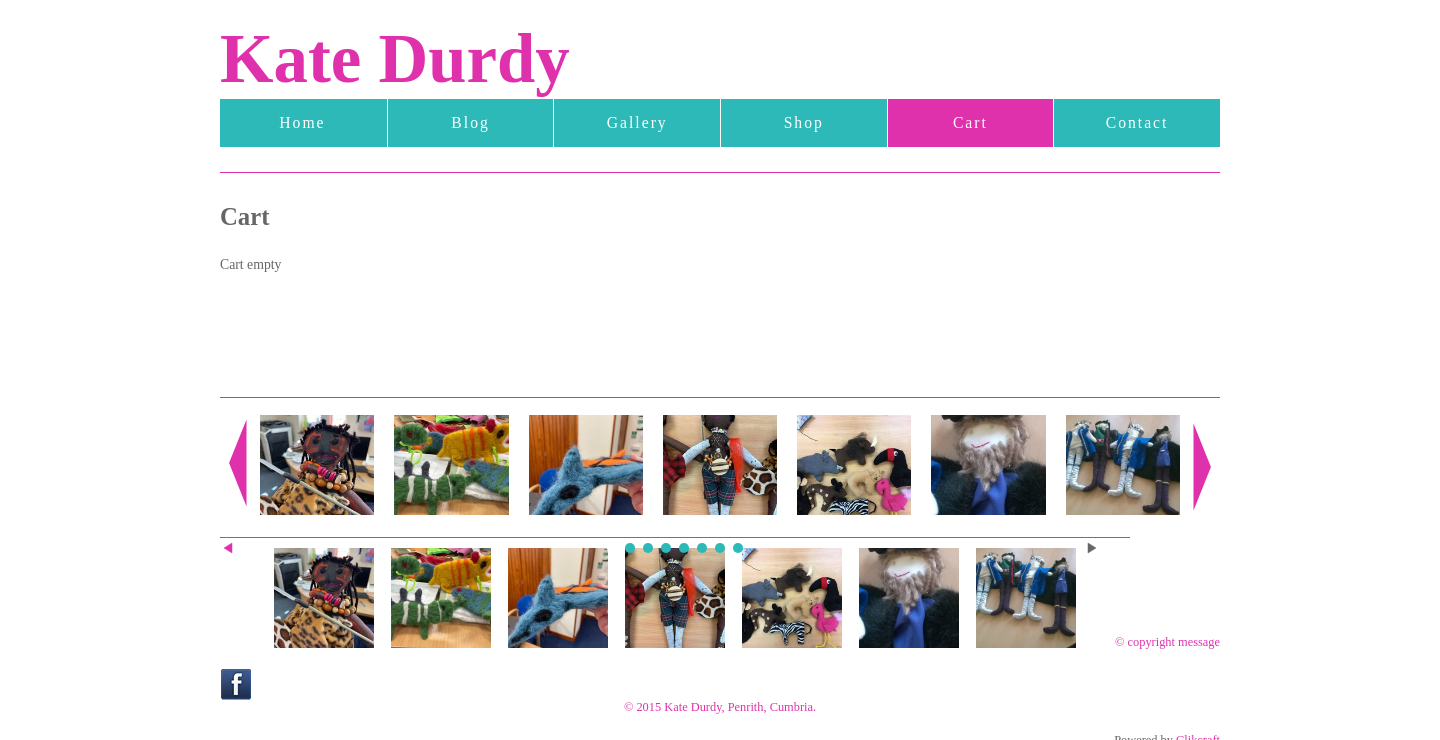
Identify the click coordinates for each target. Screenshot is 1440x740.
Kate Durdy (395, 59)
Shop (804, 122)
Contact (1137, 122)
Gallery (637, 122)
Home (302, 122)
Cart (970, 122)
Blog (470, 122)
